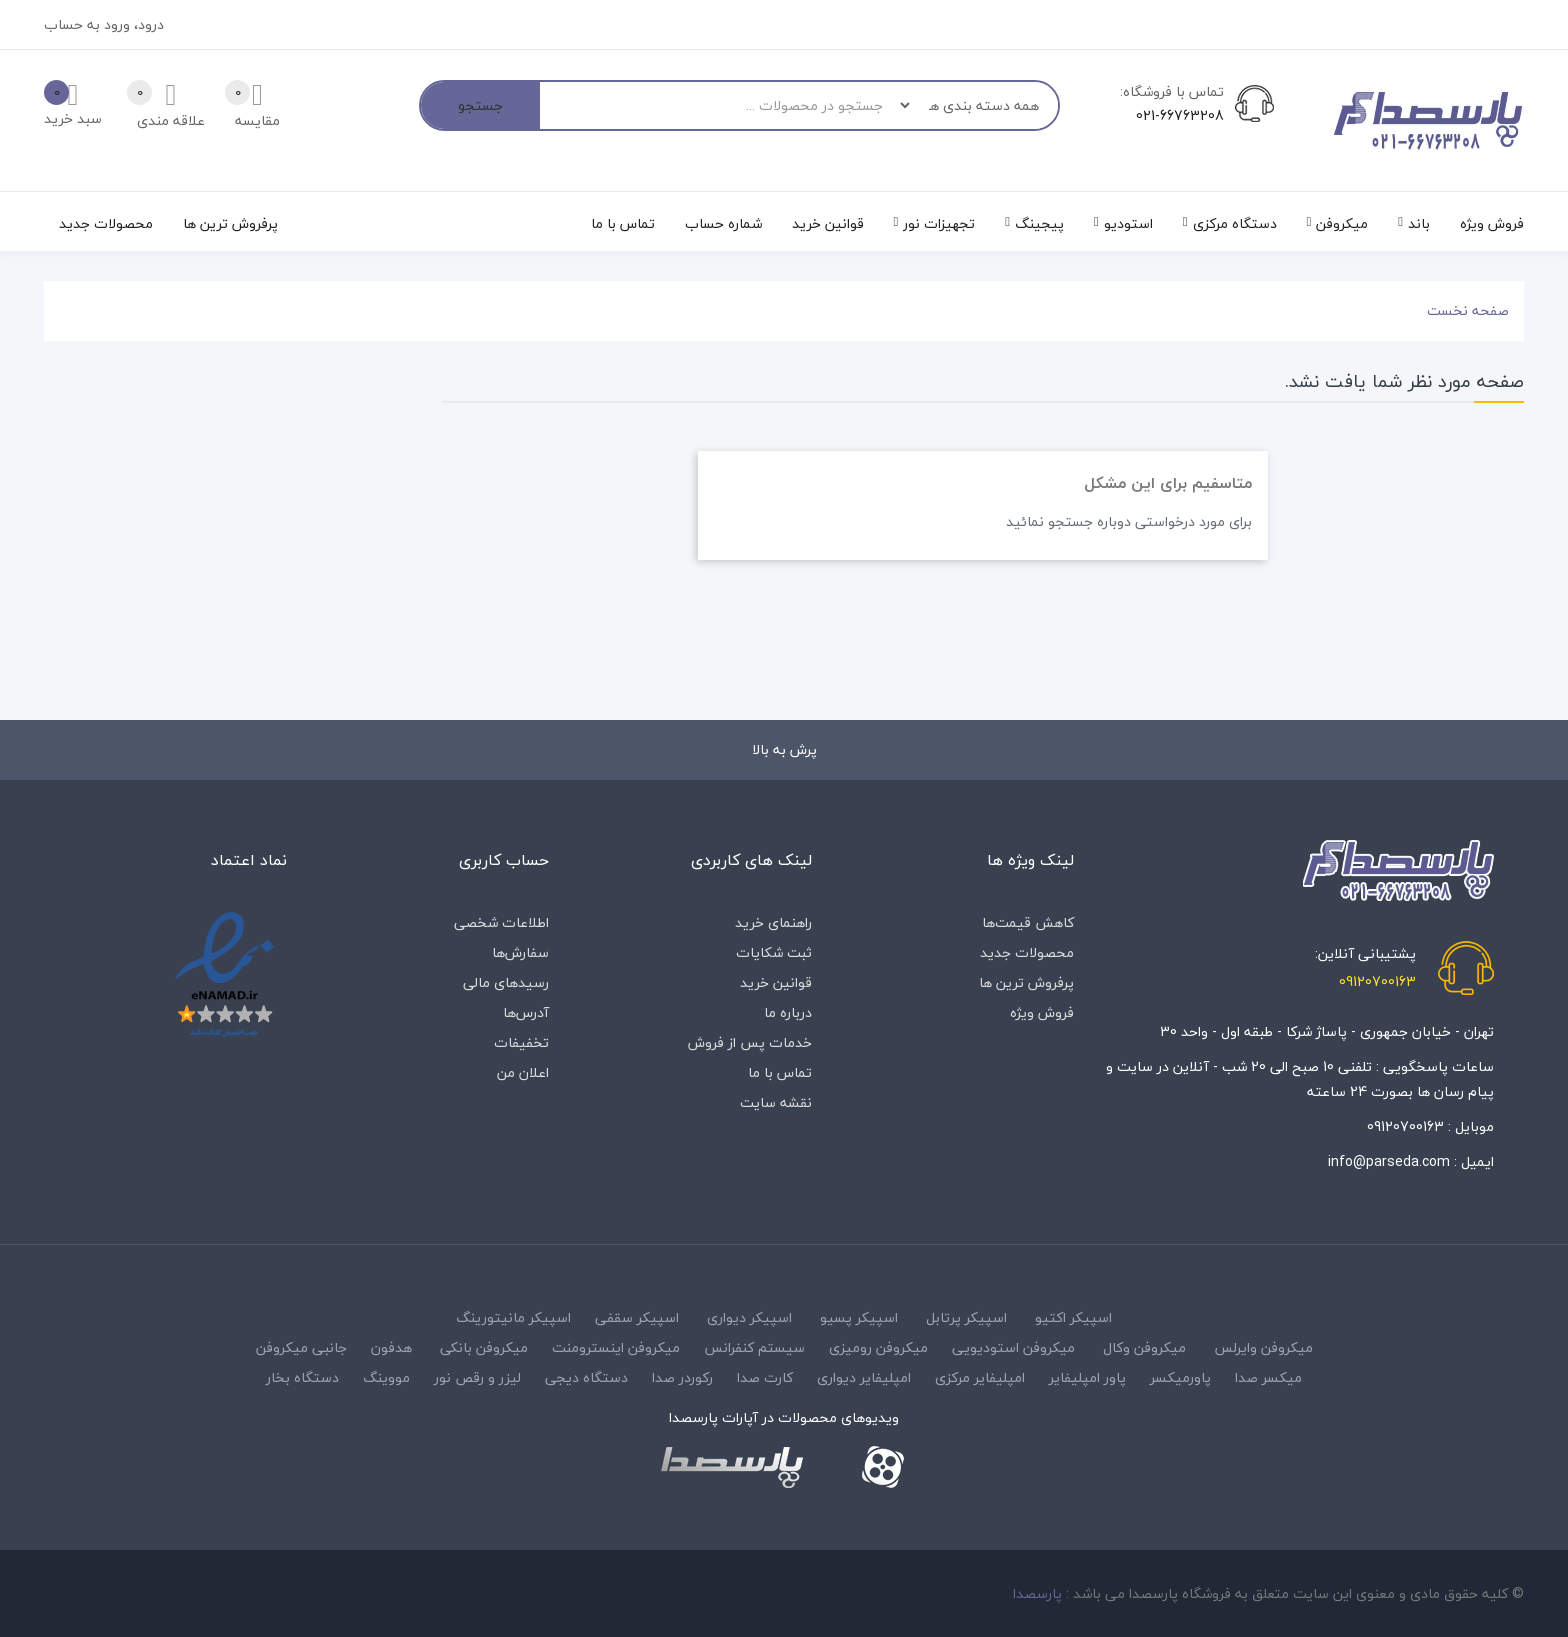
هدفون (391, 1347)
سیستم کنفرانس (754, 1347)
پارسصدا (1037, 1593)
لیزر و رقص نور (477, 1377)
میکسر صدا (1268, 1377)
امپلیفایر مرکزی (980, 1377)
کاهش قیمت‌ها (1028, 922)
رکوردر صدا (682, 1377)
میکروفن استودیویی (1013, 1347)
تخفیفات (521, 1042)
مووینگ (386, 1377)
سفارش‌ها (520, 952)
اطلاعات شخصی (501, 922)
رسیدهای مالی (506, 982)
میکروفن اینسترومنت (616, 1347)
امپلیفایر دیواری (864, 1377)
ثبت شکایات (774, 952)
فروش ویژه (1042, 1012)
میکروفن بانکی (484, 1347)
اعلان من (523, 1072)
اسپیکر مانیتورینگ (513, 1317)
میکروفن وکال (1144, 1347)
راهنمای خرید (773, 922)
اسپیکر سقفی (637, 1317)
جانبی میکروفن (301, 1347)
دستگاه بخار (302, 1377)
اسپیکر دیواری (749, 1317)
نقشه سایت (776, 1102)
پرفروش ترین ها (1026, 982)
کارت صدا (765, 1377)
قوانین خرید (776, 982)
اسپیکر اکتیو (1073, 1317)
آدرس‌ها (526, 1012)
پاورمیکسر (1180, 1377)
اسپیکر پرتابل (966, 1317)
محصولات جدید (1027, 952)
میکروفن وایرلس (1263, 1347)
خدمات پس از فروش (750, 1042)
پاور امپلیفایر (1087, 1377)
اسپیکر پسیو (859, 1317)
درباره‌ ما (788, 1012)
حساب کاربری (504, 860)
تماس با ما (780, 1072)
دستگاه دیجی (586, 1377)
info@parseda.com (1389, 1161)
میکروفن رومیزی (878, 1347)
